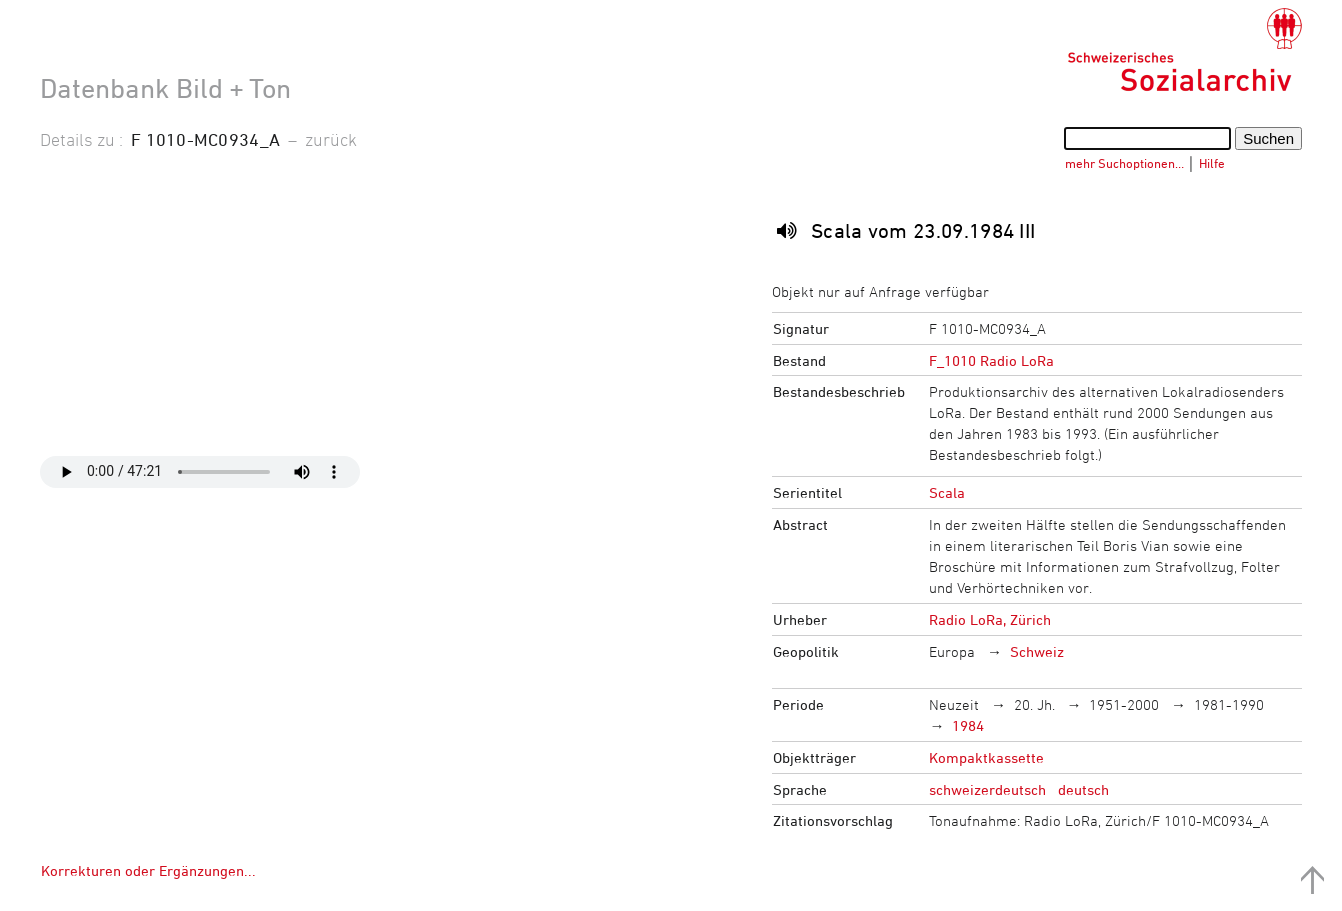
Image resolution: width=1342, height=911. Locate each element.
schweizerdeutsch (987, 789)
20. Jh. (1034, 704)
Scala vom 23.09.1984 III (923, 230)
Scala (947, 492)
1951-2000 (1124, 704)
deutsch (1083, 789)
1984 (968, 725)
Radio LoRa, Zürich (990, 619)
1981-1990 (1229, 704)
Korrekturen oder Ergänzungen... (148, 870)
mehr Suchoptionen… (1124, 163)
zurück (331, 139)
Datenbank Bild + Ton (165, 88)
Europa (952, 651)
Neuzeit (954, 704)
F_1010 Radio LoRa (991, 360)
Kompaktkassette (986, 757)
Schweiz (1037, 651)
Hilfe (1212, 163)
